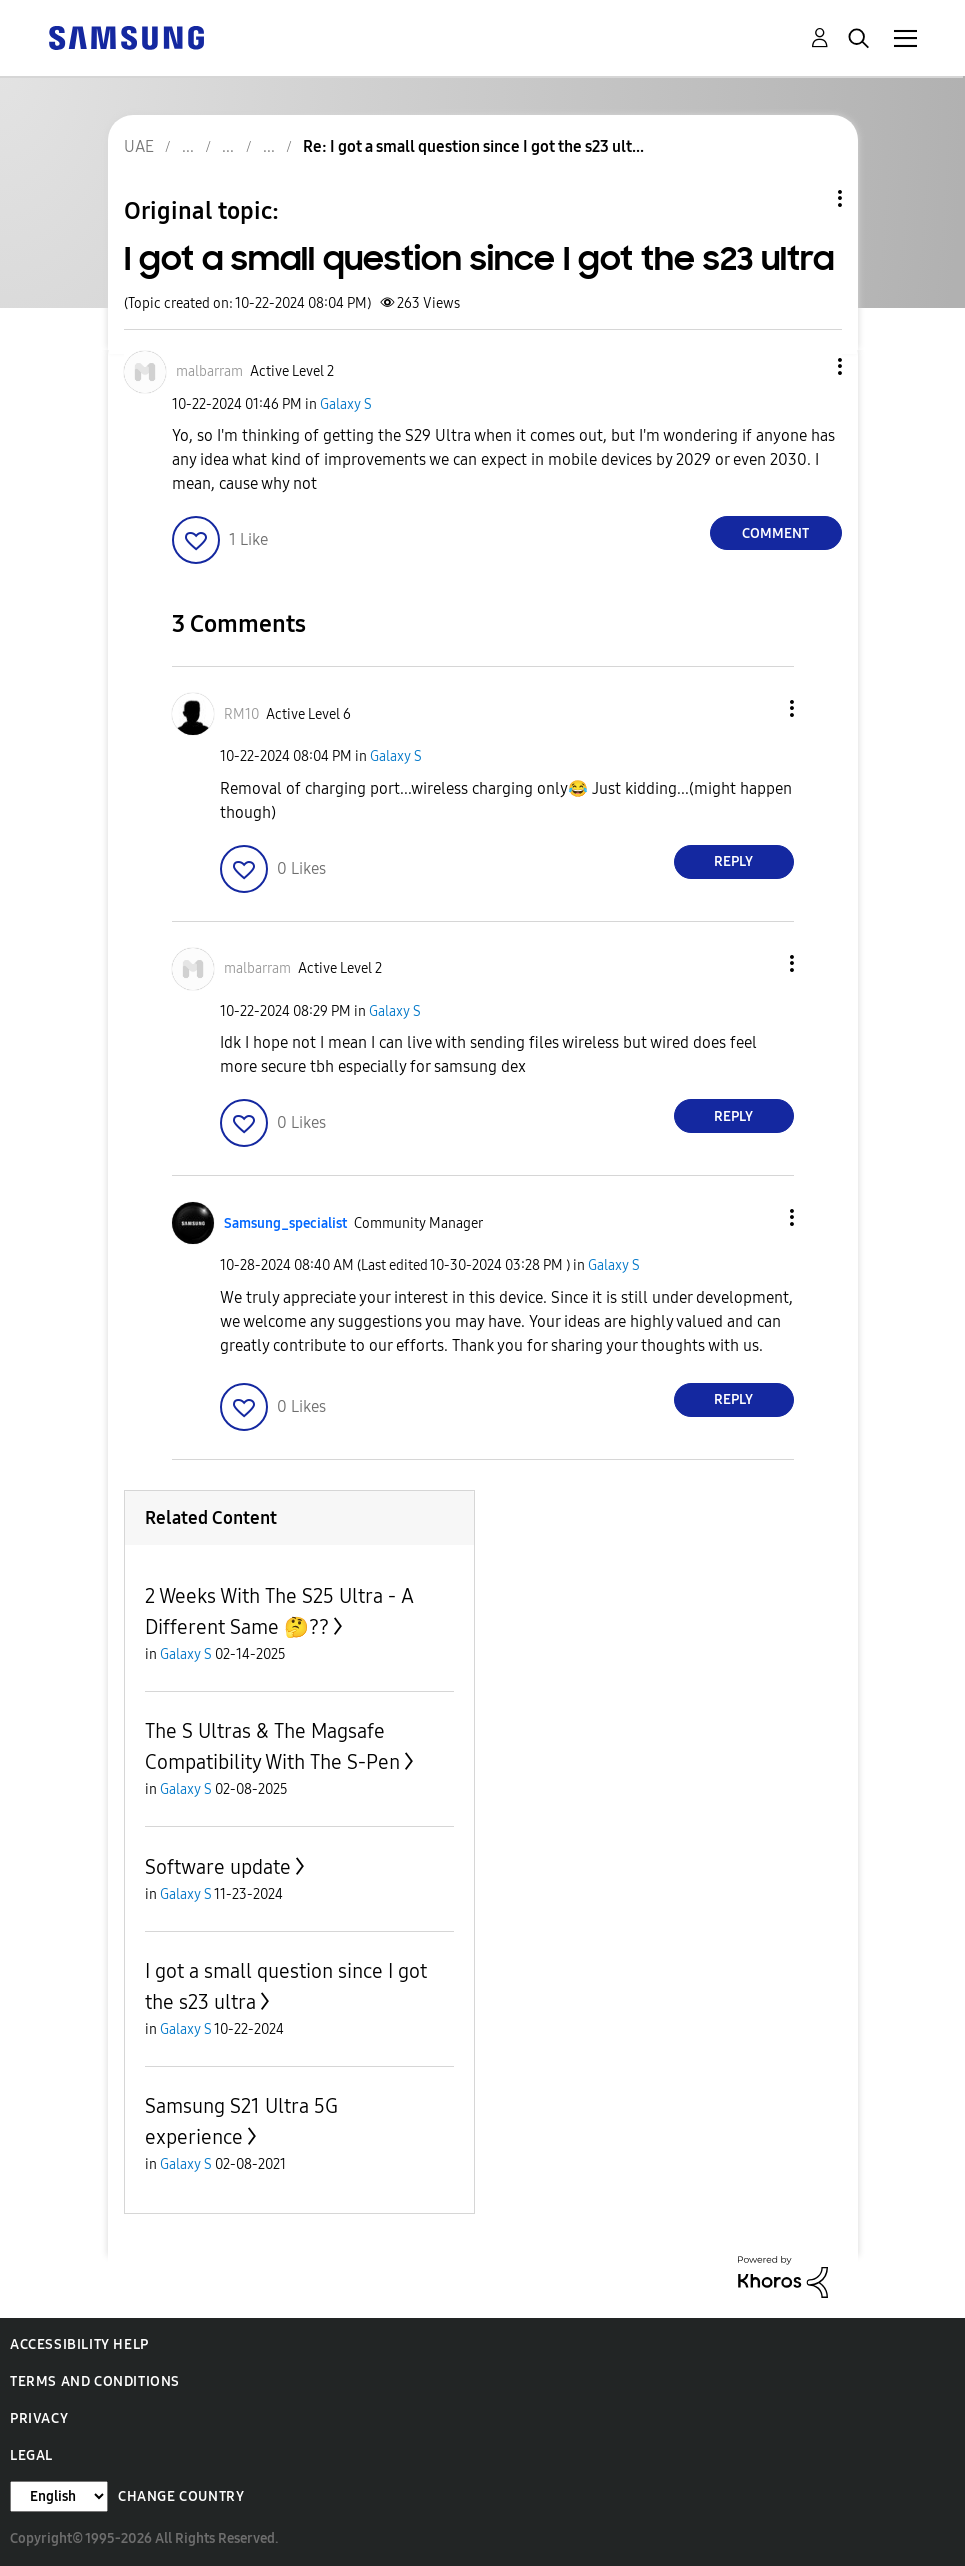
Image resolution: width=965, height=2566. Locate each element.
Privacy (39, 2418)
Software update (218, 1867)
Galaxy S (346, 404)
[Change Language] (59, 2496)
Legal (31, 2455)
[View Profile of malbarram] (209, 371)
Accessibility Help (79, 2344)
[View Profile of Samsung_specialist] (285, 1223)
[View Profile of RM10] (241, 714)
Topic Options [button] (806, 198)
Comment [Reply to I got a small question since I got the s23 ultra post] (775, 533)
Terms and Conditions (95, 2381)
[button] (806, 366)
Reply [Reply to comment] (733, 861)
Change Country (181, 2496)
